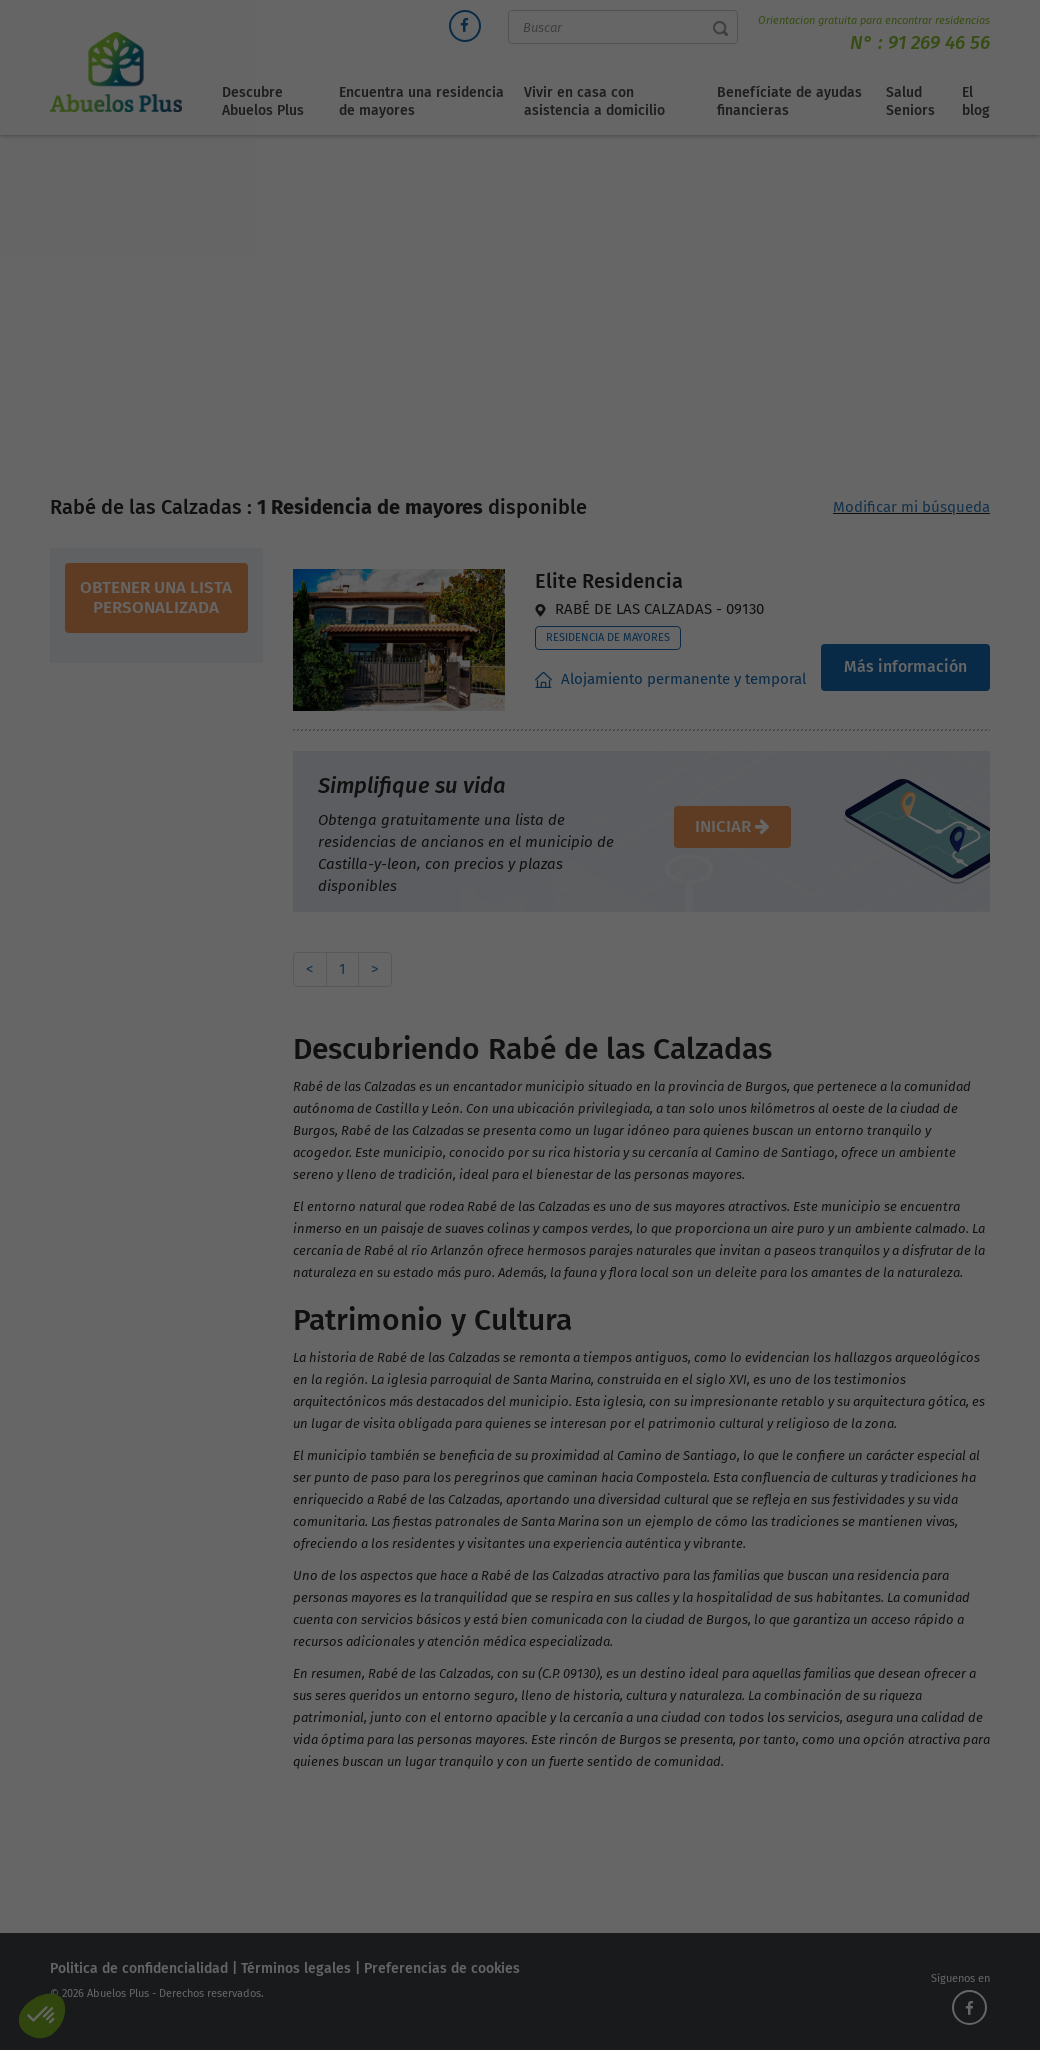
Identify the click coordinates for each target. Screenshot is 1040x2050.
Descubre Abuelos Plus (263, 101)
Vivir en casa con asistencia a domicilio (594, 101)
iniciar (732, 826)
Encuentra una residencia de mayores (421, 101)
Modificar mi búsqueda (911, 507)
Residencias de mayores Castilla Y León (574, 345)
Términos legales (296, 1968)
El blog (976, 101)
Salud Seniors (910, 101)
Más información (905, 666)
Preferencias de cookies (442, 1968)
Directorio (400, 345)
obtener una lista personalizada (156, 597)
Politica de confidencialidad (139, 1968)
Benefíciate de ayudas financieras (789, 101)
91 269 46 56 (939, 42)
